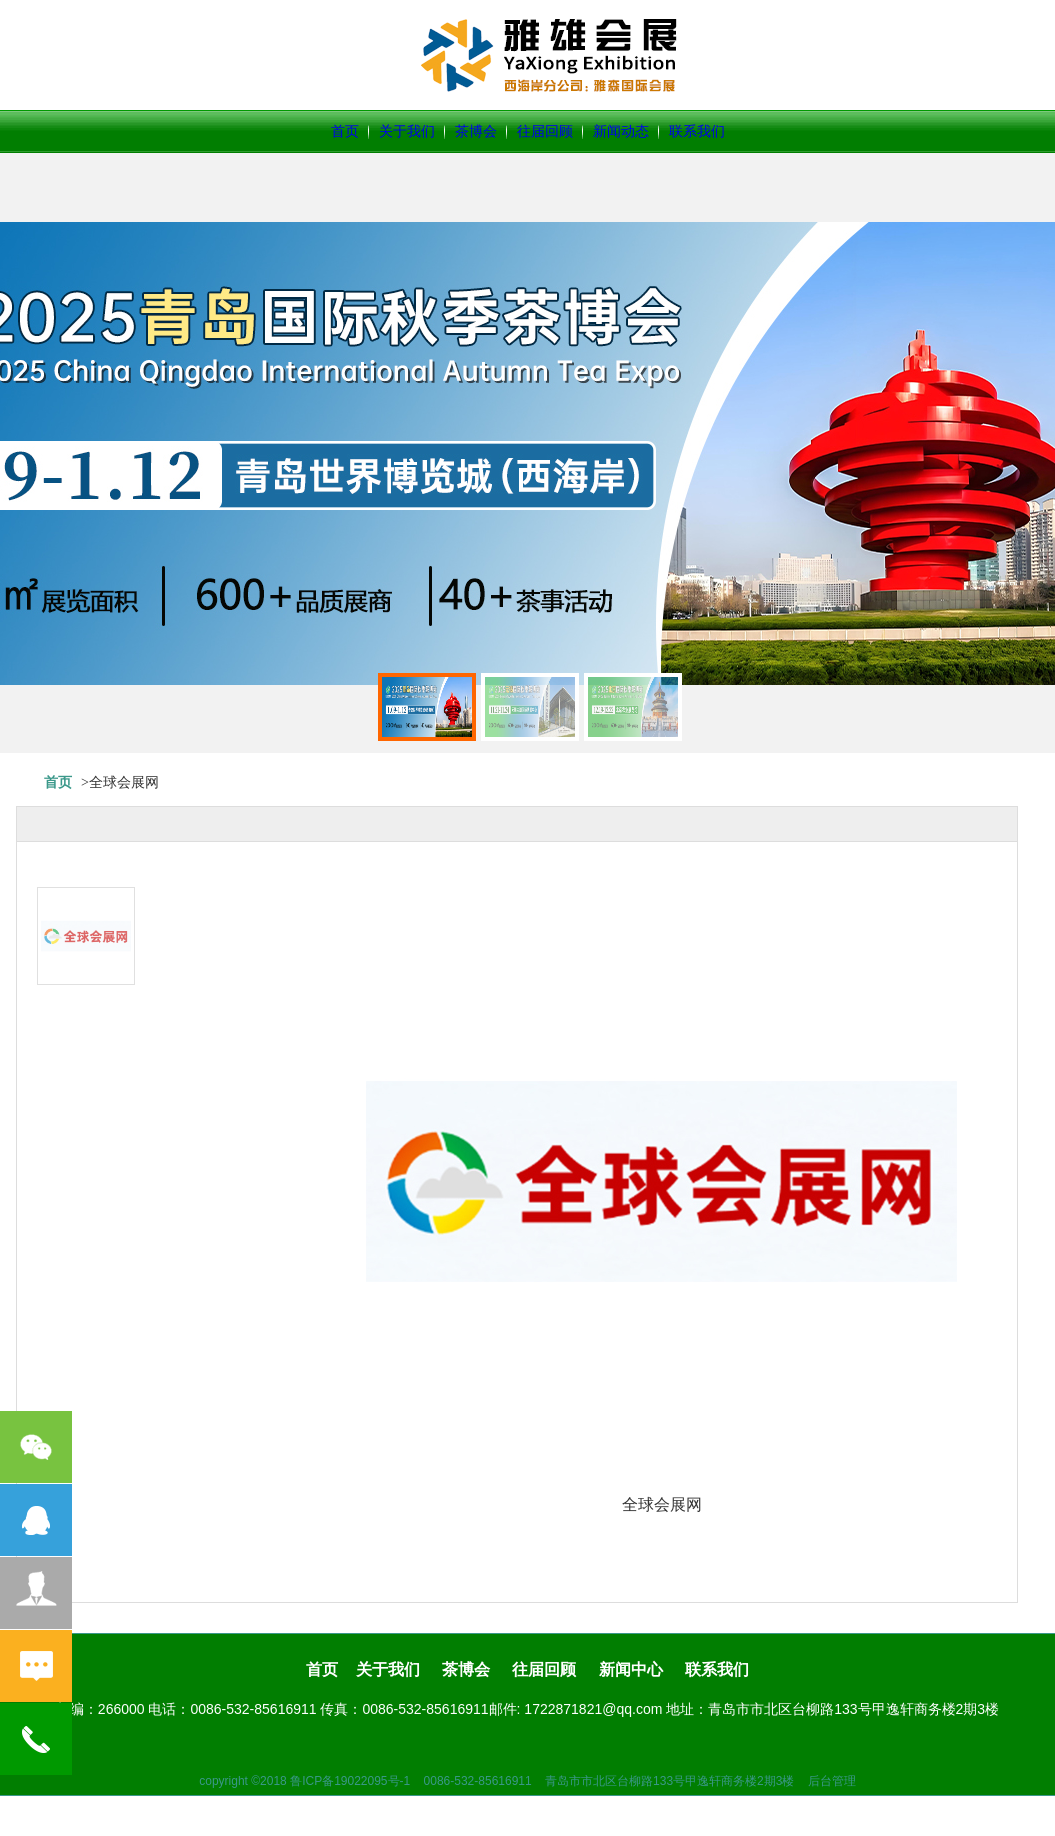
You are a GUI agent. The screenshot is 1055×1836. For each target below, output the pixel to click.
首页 (345, 131)
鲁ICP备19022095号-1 (350, 1781)
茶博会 (476, 131)
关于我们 (407, 131)
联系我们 (697, 131)
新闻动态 (621, 131)
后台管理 (832, 1781)
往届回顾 (545, 131)
